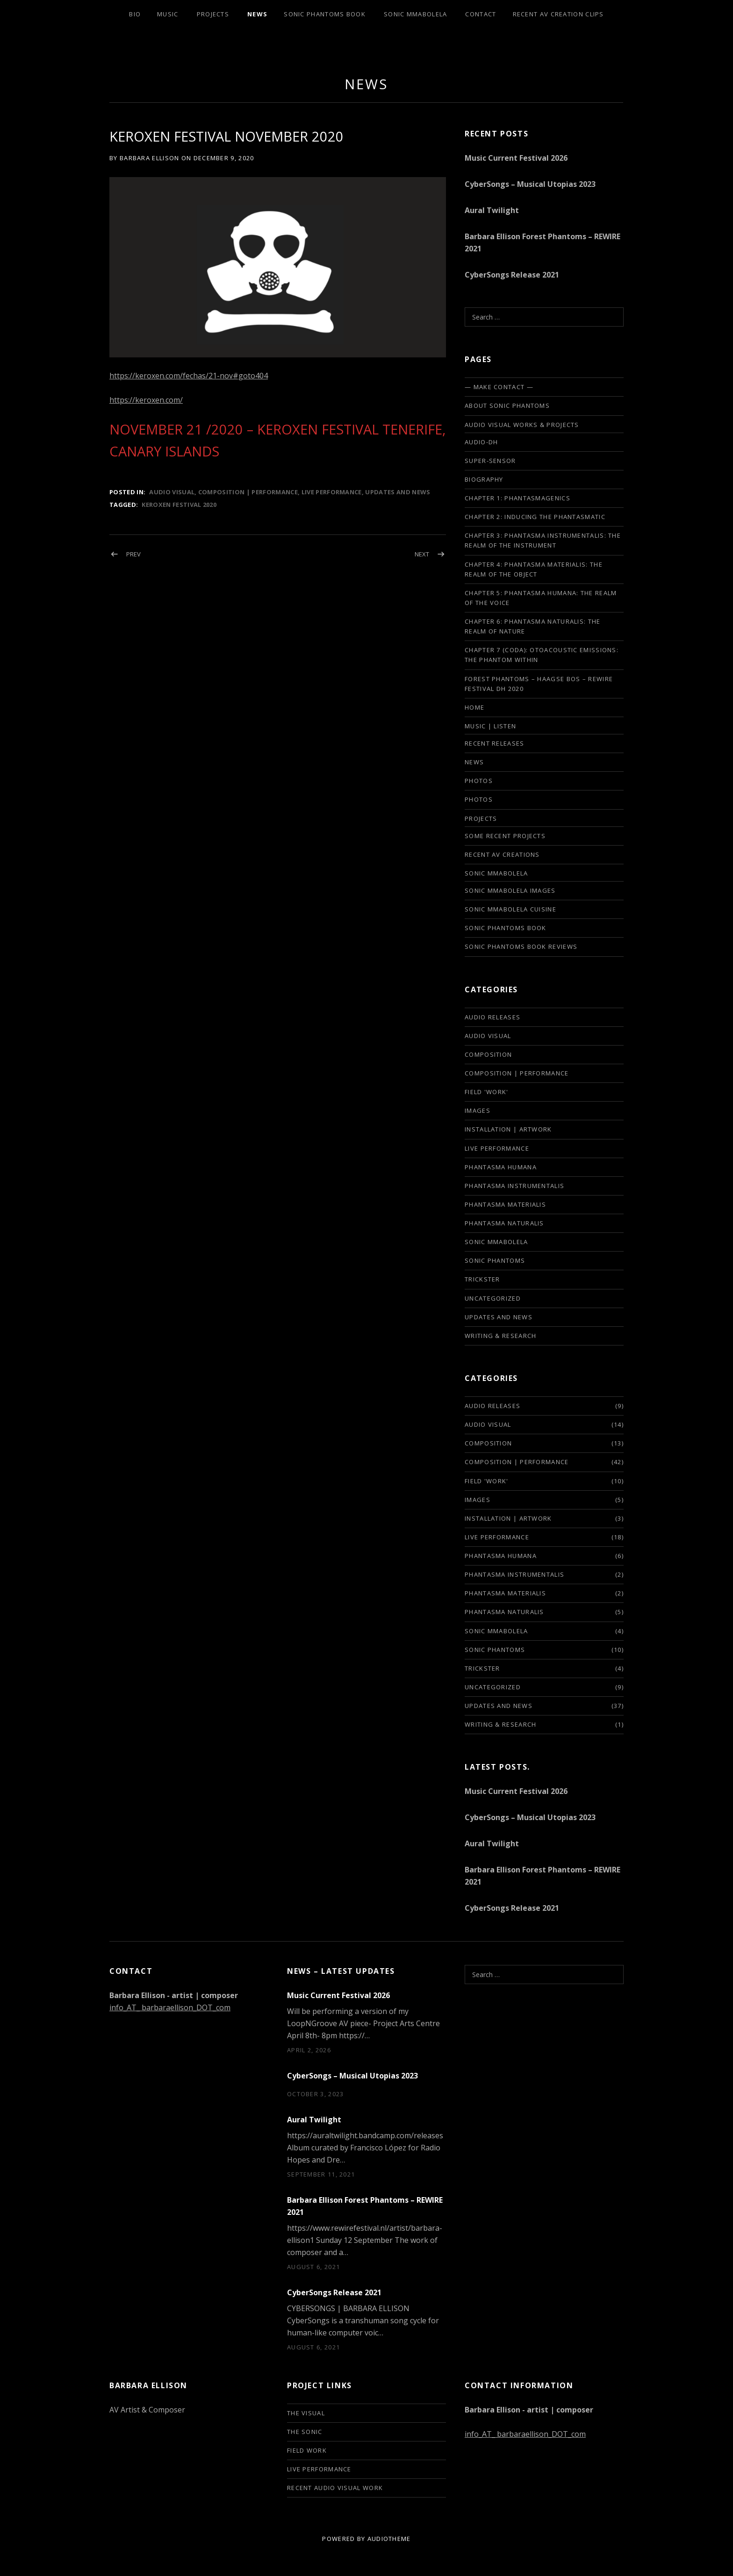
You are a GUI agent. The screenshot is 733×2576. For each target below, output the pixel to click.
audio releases (492, 1017)
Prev (133, 554)
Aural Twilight (492, 210)
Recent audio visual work (335, 2487)
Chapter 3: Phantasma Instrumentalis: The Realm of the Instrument (543, 540)
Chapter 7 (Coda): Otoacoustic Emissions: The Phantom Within (541, 655)
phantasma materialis (505, 1204)
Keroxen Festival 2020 (179, 504)
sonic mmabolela (496, 1242)
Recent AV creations (502, 854)
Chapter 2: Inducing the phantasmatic (535, 516)
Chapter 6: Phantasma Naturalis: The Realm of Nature (533, 626)
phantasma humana (501, 1167)
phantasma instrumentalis (514, 1185)
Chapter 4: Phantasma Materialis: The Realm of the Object (534, 569)
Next (422, 554)
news (366, 84)
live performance (332, 492)
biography (484, 479)
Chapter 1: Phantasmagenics (517, 498)
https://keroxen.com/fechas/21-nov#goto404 (188, 375)
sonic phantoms (495, 1260)
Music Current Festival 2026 (516, 158)
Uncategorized (493, 1298)
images (477, 1110)
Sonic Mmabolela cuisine (510, 909)
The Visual (306, 2413)
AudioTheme (389, 2538)
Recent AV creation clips (558, 14)
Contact (480, 14)
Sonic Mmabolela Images (510, 890)
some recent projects (505, 836)
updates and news (397, 492)
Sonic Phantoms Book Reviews (521, 946)
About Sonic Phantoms (507, 405)
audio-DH (481, 442)
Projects (213, 14)
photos (479, 780)
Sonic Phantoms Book (325, 14)
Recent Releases (495, 743)
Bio (135, 14)
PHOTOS (479, 799)
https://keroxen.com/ (146, 400)
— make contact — (499, 387)
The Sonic (305, 2431)
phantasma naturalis (504, 1223)
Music (168, 14)
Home (474, 707)
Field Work (307, 2450)
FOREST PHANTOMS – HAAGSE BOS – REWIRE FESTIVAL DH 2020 (539, 684)
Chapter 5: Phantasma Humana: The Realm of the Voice (541, 598)
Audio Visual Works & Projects (522, 424)
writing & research (500, 1335)
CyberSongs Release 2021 (512, 275)
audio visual (171, 492)
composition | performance (248, 492)
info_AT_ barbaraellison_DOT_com (169, 2007)
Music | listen (490, 726)
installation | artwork (508, 1129)
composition (488, 1054)
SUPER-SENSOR (490, 460)
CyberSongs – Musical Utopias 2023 (530, 184)
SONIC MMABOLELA (496, 873)
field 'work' (487, 1092)
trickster (482, 1279)
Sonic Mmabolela (415, 14)
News (257, 14)
